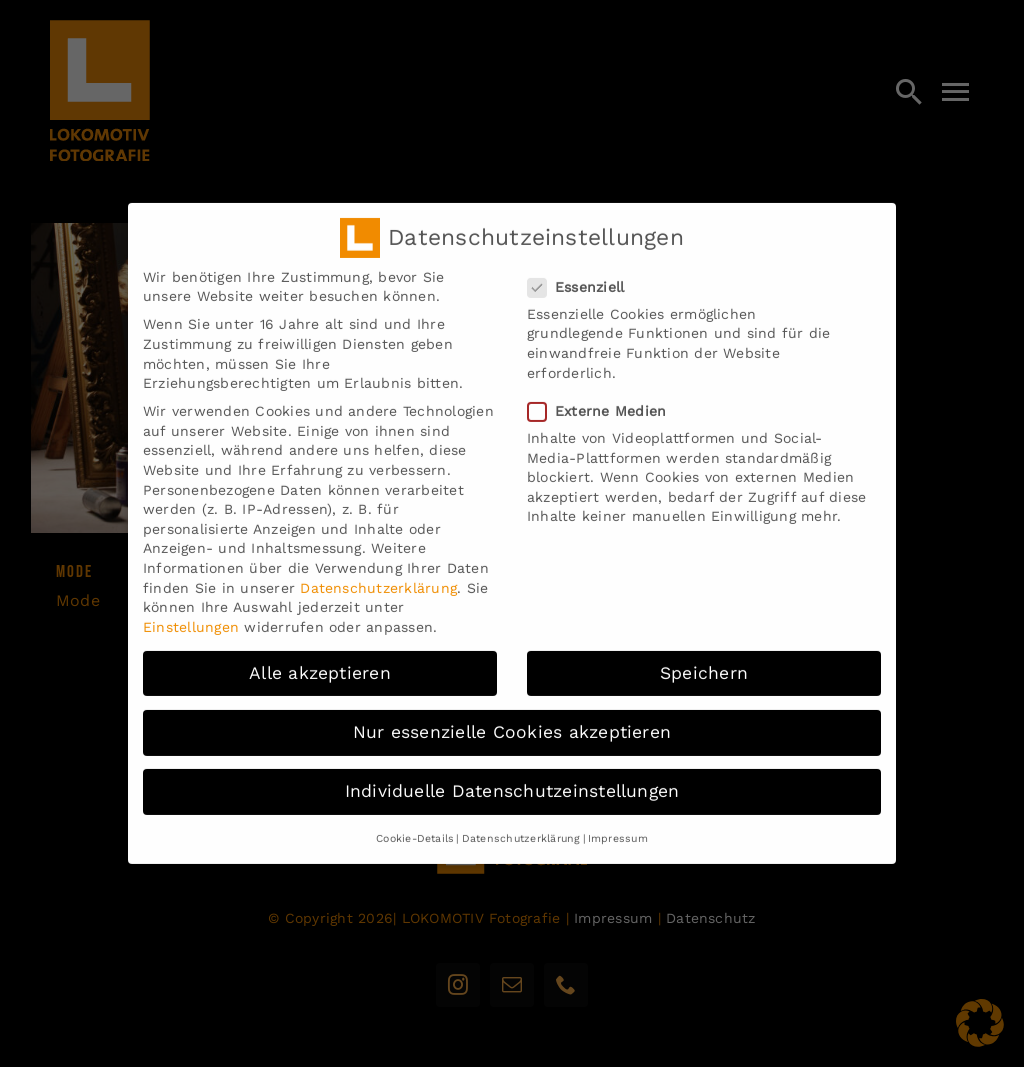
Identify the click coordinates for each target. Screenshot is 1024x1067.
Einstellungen (191, 616)
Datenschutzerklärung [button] (521, 827)
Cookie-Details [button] (415, 827)
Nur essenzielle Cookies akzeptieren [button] (512, 721)
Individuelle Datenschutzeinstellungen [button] (512, 780)
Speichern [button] (704, 662)
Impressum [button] (618, 827)
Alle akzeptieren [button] (320, 662)
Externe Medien (605, 400)
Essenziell (584, 276)
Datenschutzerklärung (378, 577)
